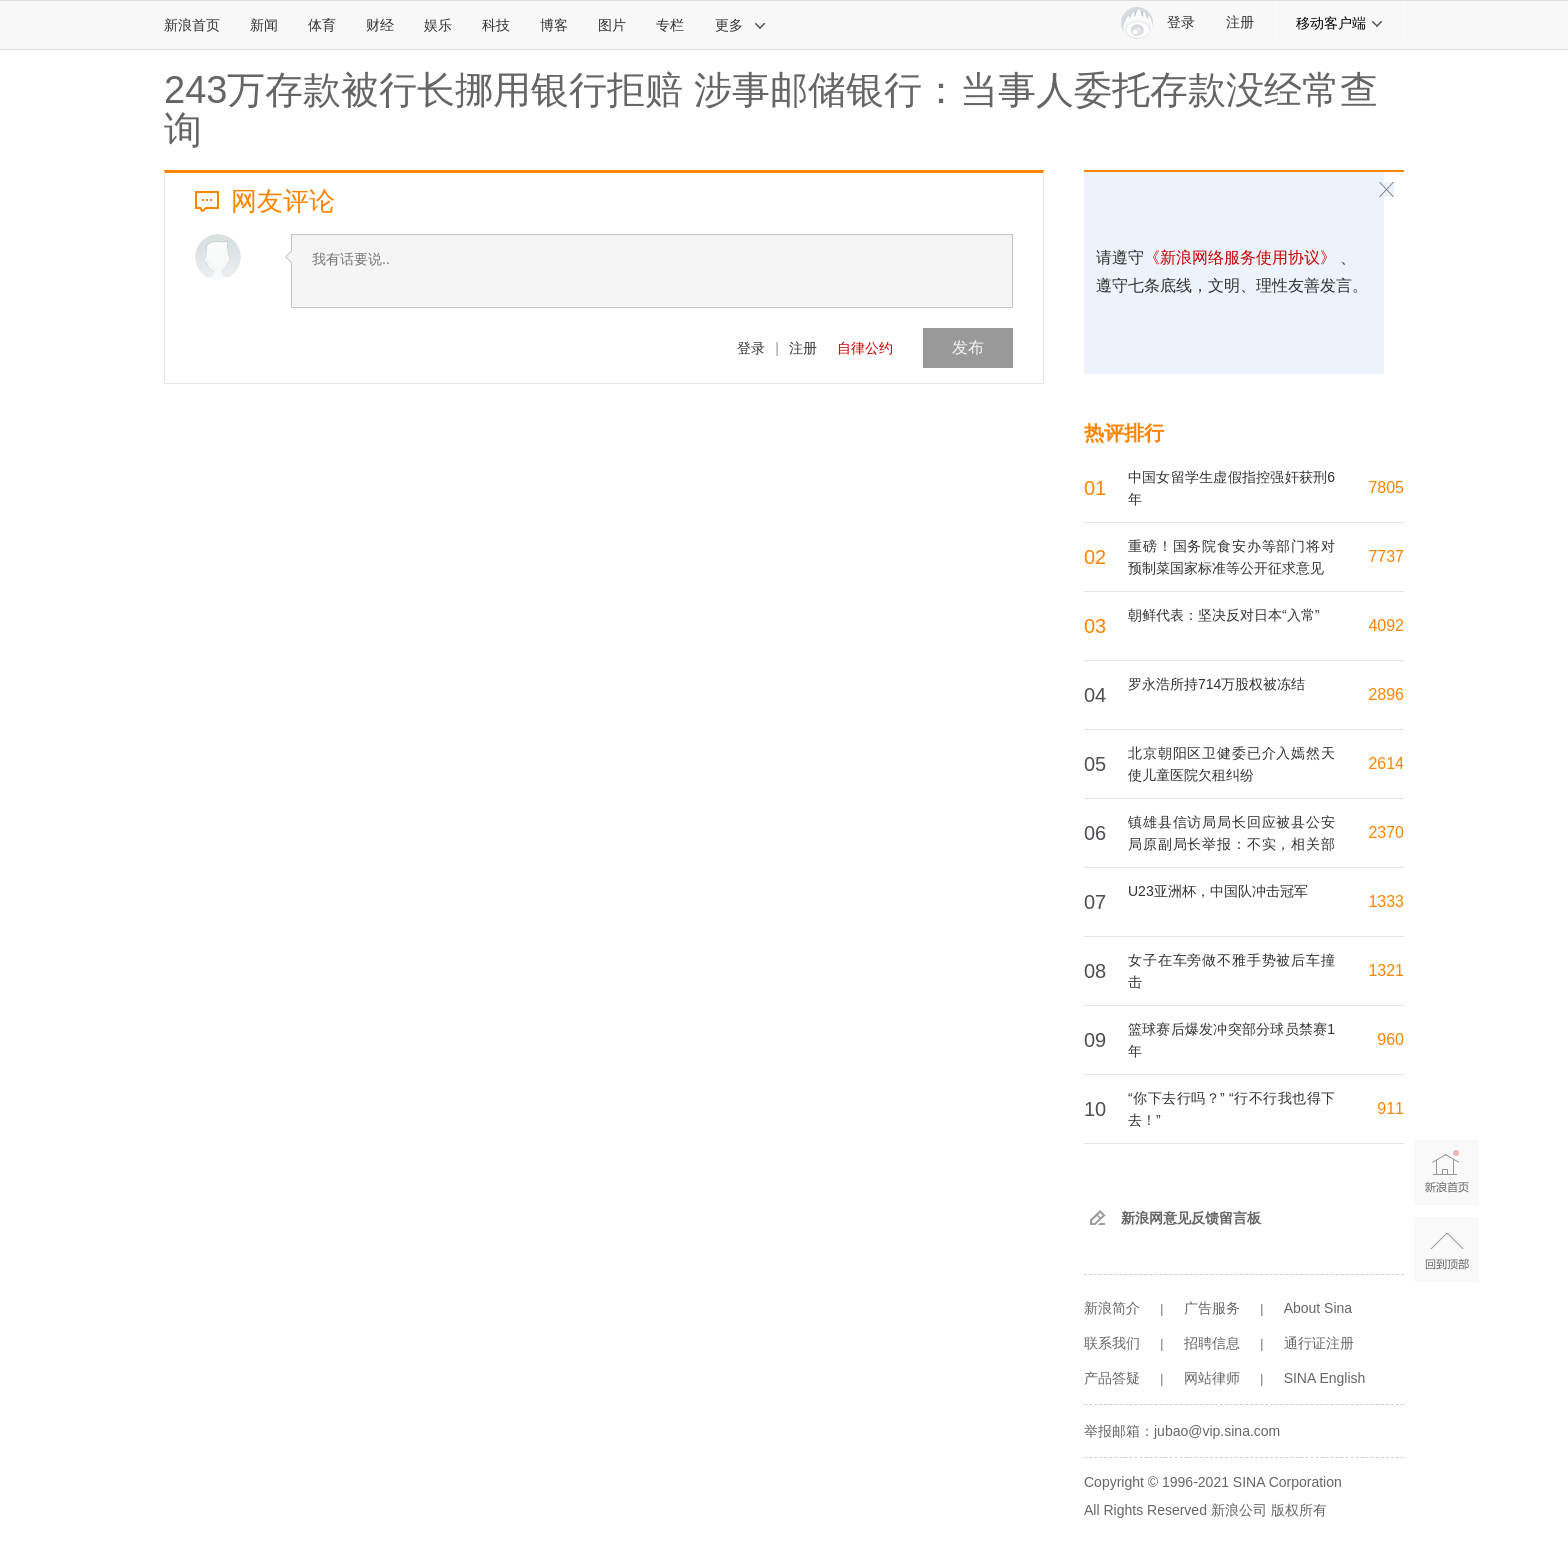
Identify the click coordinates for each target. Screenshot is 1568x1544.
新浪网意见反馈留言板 (1191, 1218)
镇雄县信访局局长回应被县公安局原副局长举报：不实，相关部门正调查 (1231, 844)
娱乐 (438, 25)
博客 (554, 25)
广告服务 (1212, 1308)
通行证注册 (1319, 1343)
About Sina (1318, 1308)
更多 (741, 25)
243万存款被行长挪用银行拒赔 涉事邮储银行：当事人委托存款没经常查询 (771, 110)
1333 (1386, 901)
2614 (1386, 763)
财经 (380, 25)
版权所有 (1299, 1510)
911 (1390, 1108)
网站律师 (1212, 1378)
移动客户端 (1340, 23)
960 (1390, 1039)
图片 (612, 25)
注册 (1240, 22)
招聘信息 (1212, 1343)
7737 (1386, 556)
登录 (751, 348)
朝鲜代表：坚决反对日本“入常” (1223, 615)
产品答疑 (1112, 1378)
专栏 (670, 25)
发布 (968, 347)
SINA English (1325, 1378)
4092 (1386, 625)
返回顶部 (1446, 1249)
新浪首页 (192, 25)
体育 (322, 25)
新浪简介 (1112, 1308)
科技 (496, 25)
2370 (1386, 832)
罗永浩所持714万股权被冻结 (1216, 684)
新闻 (264, 25)
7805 (1386, 487)
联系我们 (1112, 1343)
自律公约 (865, 348)
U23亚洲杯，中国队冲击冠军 (1218, 891)
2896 (1386, 694)
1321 (1386, 970)
